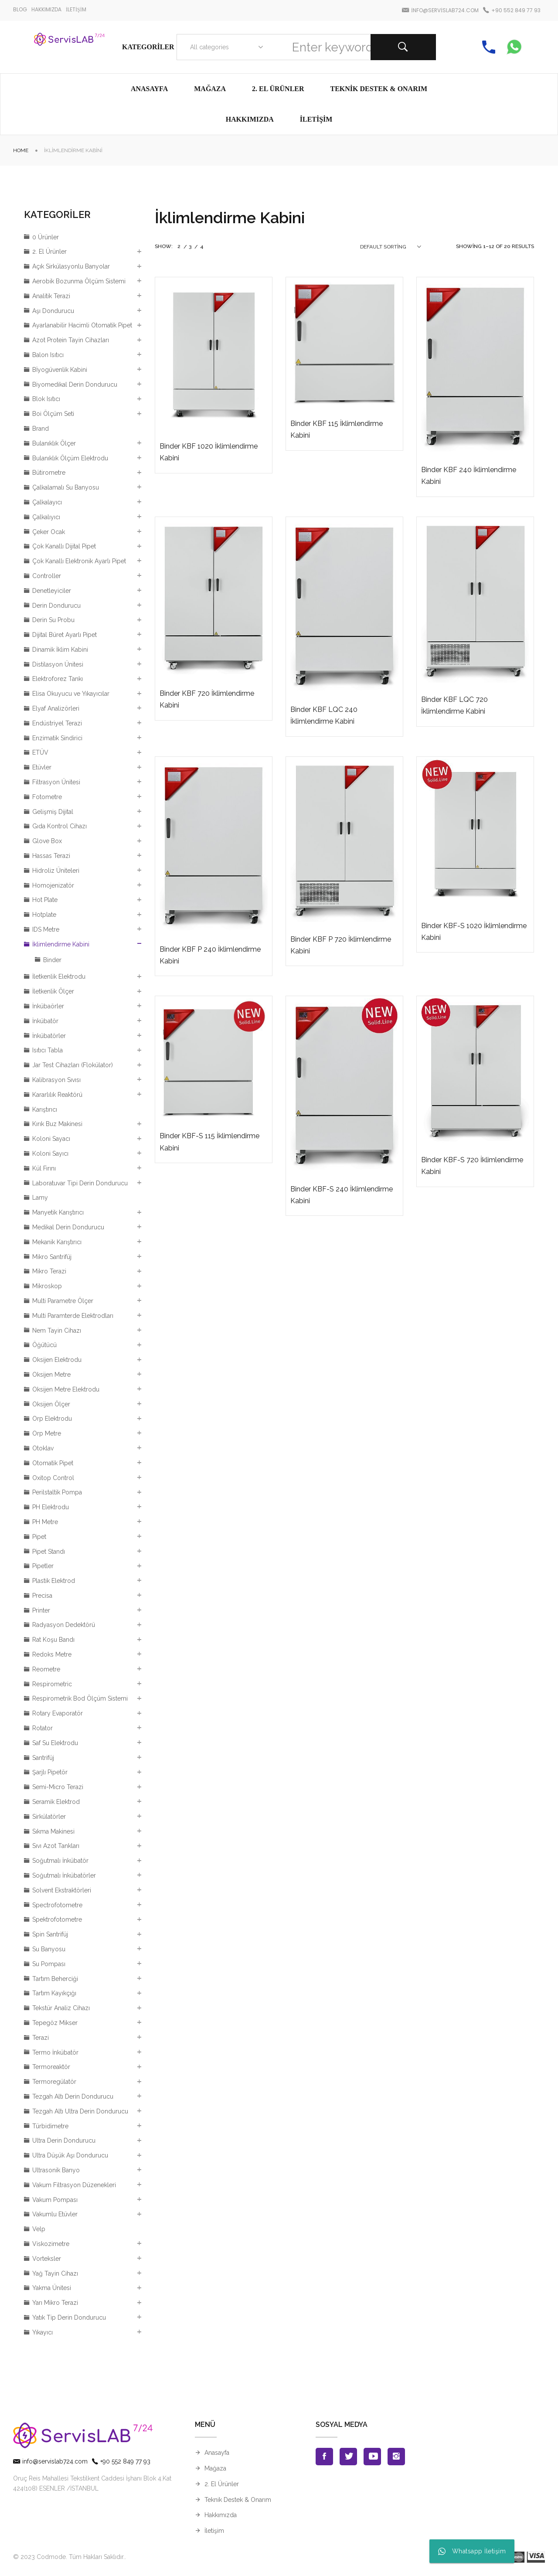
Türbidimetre (50, 2126)
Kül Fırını (44, 1168)
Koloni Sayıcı (50, 1153)
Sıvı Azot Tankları (55, 1845)
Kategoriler (148, 47)
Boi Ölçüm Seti (53, 413)
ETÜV (40, 752)
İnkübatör (45, 1020)
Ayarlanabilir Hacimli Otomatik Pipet (82, 325)
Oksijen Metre (51, 1374)
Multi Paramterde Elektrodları (72, 1315)
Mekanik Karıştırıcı (57, 1242)
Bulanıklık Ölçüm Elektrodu (70, 458)
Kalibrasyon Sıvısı (56, 1079)
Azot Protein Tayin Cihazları (70, 340)
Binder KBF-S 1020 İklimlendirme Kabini (474, 932)
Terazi (40, 2037)
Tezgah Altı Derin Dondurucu (72, 2096)
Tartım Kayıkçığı (54, 1993)
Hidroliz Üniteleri (55, 870)
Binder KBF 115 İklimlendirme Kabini (336, 429)
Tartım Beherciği (55, 1978)
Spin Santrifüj (50, 1934)
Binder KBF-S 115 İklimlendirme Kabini (209, 1142)
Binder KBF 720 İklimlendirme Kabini (207, 699)
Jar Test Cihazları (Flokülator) (72, 1065)
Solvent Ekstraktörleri (61, 1890)
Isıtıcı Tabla (47, 1050)
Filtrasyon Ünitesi (56, 782)
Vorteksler (46, 2258)
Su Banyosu (48, 1949)
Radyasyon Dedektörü (63, 1624)
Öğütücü (44, 1344)
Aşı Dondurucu (53, 310)
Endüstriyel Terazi (57, 723)
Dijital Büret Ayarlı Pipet (64, 634)
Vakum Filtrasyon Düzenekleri (74, 2184)
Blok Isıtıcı (46, 398)
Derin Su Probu (53, 619)
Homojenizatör (53, 885)
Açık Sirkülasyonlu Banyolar (71, 266)
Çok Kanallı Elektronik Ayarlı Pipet (79, 561)
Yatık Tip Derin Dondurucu (69, 2317)
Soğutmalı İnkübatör (60, 1860)
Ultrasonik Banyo (56, 2170)
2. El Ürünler (49, 251)
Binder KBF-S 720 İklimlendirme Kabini (472, 1166)
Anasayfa (216, 2452)
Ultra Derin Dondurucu (63, 2140)
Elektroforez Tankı (57, 678)
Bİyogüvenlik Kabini (59, 369)
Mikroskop (47, 1286)
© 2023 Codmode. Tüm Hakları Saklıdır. (69, 2556)
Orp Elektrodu (52, 1418)
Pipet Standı (48, 1551)
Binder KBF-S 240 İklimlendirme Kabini (341, 1195)
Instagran (396, 2456)
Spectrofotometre (57, 1905)
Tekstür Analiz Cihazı (61, 2007)
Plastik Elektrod (53, 1580)
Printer (41, 1610)
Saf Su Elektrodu (55, 1742)
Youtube (372, 2456)
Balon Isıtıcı (48, 354)
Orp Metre (46, 1433)
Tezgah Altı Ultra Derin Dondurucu (80, 2111)
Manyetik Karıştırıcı (58, 1212)
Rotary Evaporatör (57, 1713)
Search (403, 47)
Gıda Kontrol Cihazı (59, 826)
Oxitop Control (53, 1477)
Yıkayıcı (42, 2332)
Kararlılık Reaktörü (57, 1094)
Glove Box (47, 840)
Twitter (348, 2456)
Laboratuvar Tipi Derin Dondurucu (80, 1183)
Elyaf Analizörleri (55, 708)
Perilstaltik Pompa (57, 1492)
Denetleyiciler (51, 590)
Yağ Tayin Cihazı (55, 2273)
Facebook (324, 2456)
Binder (52, 959)
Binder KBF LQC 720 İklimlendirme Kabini (454, 705)
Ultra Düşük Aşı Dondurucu (70, 2155)
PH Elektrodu (50, 1507)
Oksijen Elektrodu (57, 1359)
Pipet (39, 1536)
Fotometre (47, 796)
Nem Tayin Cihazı (56, 1330)
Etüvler (41, 767)
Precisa (42, 1595)
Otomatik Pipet (52, 1463)
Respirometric (52, 1684)
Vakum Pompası (55, 2199)
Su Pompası (48, 1963)
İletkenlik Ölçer (53, 991)
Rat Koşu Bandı (53, 1639)
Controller (46, 575)
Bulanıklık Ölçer (54, 443)
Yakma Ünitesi (51, 2287)
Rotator (42, 1728)
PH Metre (45, 1521)
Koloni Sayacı (51, 1138)
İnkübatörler (49, 1035)
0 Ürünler (45, 237)
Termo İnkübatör (55, 2052)
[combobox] (224, 47)
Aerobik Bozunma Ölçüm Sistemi (79, 281)
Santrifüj (43, 1757)
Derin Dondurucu (56, 605)
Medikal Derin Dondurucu (68, 1227)
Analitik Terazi (51, 296)
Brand (40, 428)
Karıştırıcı (44, 1109)
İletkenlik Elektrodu (58, 976)
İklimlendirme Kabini (60, 944)
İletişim (214, 2530)
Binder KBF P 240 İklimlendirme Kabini (210, 955)
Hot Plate (45, 899)
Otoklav (43, 1448)
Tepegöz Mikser (55, 2022)
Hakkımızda (220, 2514)
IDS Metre (45, 929)
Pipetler (43, 1565)
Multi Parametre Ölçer (62, 1300)
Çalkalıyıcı (46, 517)
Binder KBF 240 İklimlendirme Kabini (468, 476)
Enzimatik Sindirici (57, 738)
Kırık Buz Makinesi (57, 1123)
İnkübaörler (48, 1006)
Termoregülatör (54, 2081)
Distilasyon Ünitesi (57, 664)
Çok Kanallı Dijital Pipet (64, 546)
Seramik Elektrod (56, 1801)
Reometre (46, 1669)
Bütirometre (48, 472)
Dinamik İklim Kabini (60, 649)
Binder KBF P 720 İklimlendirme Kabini (340, 945)
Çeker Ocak (48, 531)
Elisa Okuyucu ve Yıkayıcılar (70, 693)
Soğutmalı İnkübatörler (64, 1875)
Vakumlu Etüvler (55, 2214)
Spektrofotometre (57, 1919)
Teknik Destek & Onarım (237, 2499)
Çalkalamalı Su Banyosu (65, 487)
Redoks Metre (51, 1654)
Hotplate (44, 914)
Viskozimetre (50, 2243)
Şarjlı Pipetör (50, 1772)
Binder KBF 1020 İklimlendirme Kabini (209, 452)
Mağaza (215, 2468)
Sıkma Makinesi (53, 1831)
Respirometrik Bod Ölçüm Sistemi (80, 1698)
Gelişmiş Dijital (52, 811)
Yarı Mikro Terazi (55, 2302)
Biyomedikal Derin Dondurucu (74, 384)
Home (20, 150)
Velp (38, 2229)
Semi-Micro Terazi (57, 1786)
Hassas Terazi (51, 855)
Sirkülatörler (49, 1816)
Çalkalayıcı (47, 502)
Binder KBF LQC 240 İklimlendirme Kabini (323, 715)
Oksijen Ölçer (51, 1404)
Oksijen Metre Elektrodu (65, 1389)
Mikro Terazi (49, 1271)
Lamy (40, 1197)
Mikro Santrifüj (51, 1256)
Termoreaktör (51, 2066)
